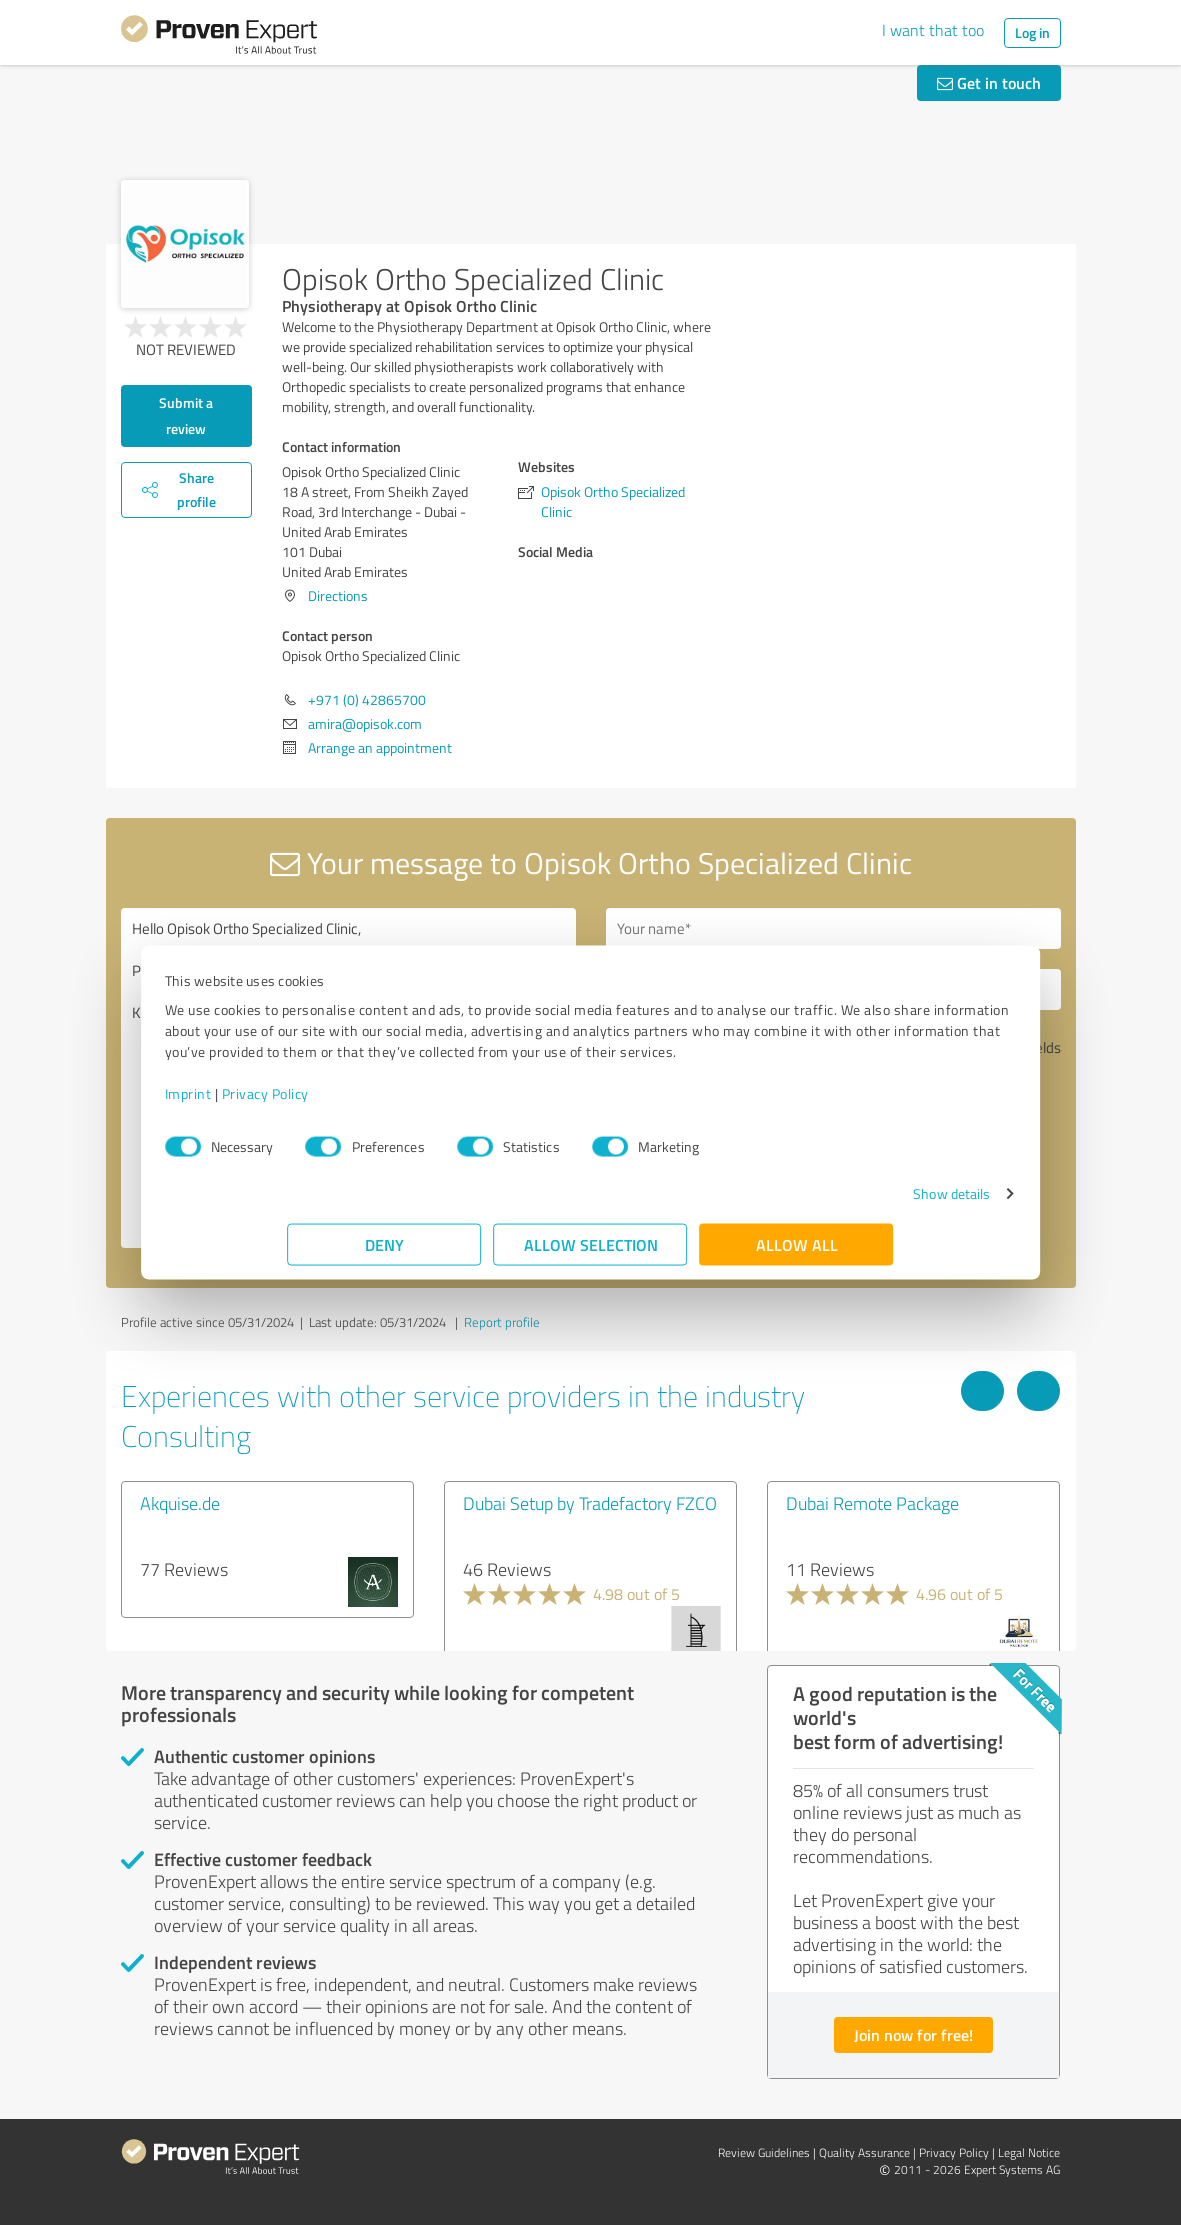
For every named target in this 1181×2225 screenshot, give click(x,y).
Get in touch (989, 82)
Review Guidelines (764, 2152)
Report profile (502, 1322)
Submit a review (186, 415)
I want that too (933, 30)
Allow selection (591, 1254)
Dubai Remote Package (872, 1503)
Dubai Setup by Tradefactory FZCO (590, 1503)
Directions (338, 595)
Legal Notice (1029, 2152)
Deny (384, 1254)
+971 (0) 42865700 (367, 699)
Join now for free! (913, 2034)
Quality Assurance (864, 2152)
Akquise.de (180, 1503)
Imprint (311, 1103)
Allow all (797, 1254)
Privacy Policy (388, 1103)
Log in (1032, 32)
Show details (828, 1203)
